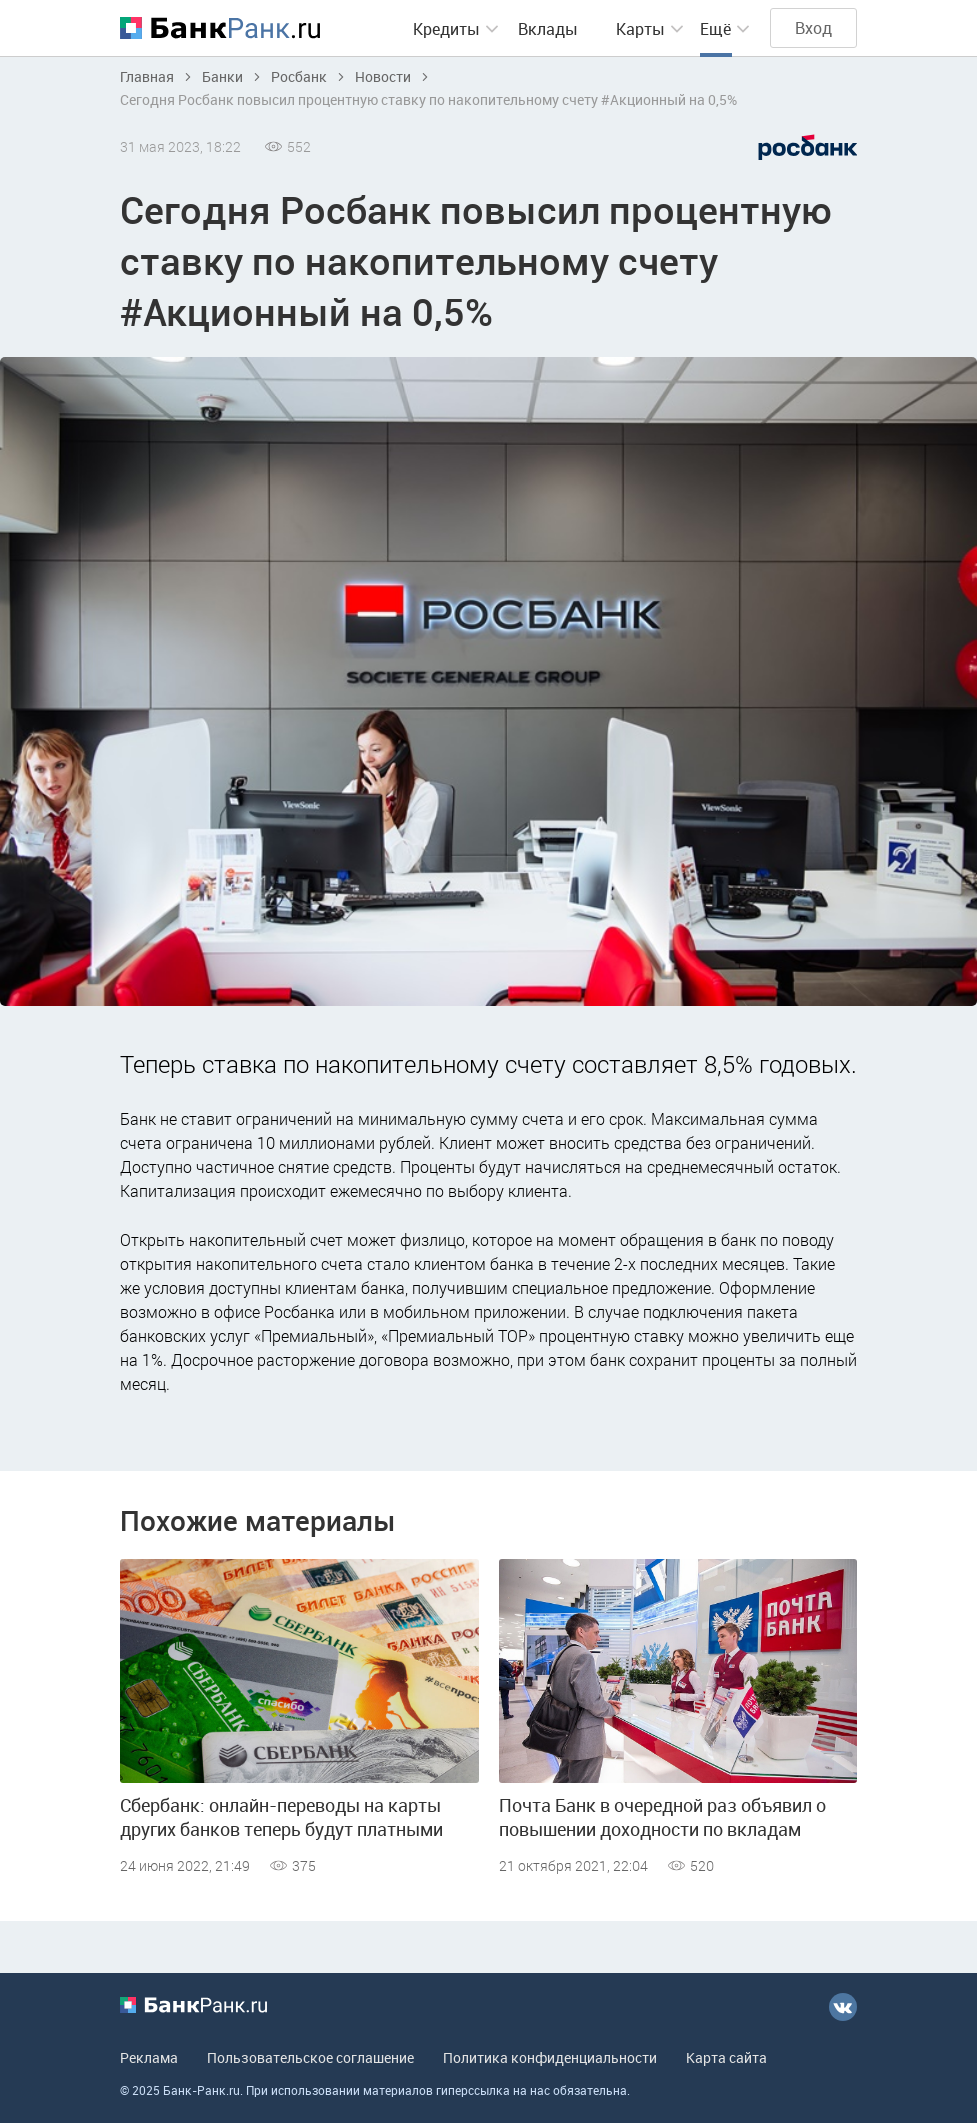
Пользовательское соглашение (310, 2057)
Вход (813, 28)
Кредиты (446, 29)
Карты (640, 29)
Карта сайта (726, 2057)
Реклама (149, 2057)
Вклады (548, 29)
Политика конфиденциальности (550, 2057)
